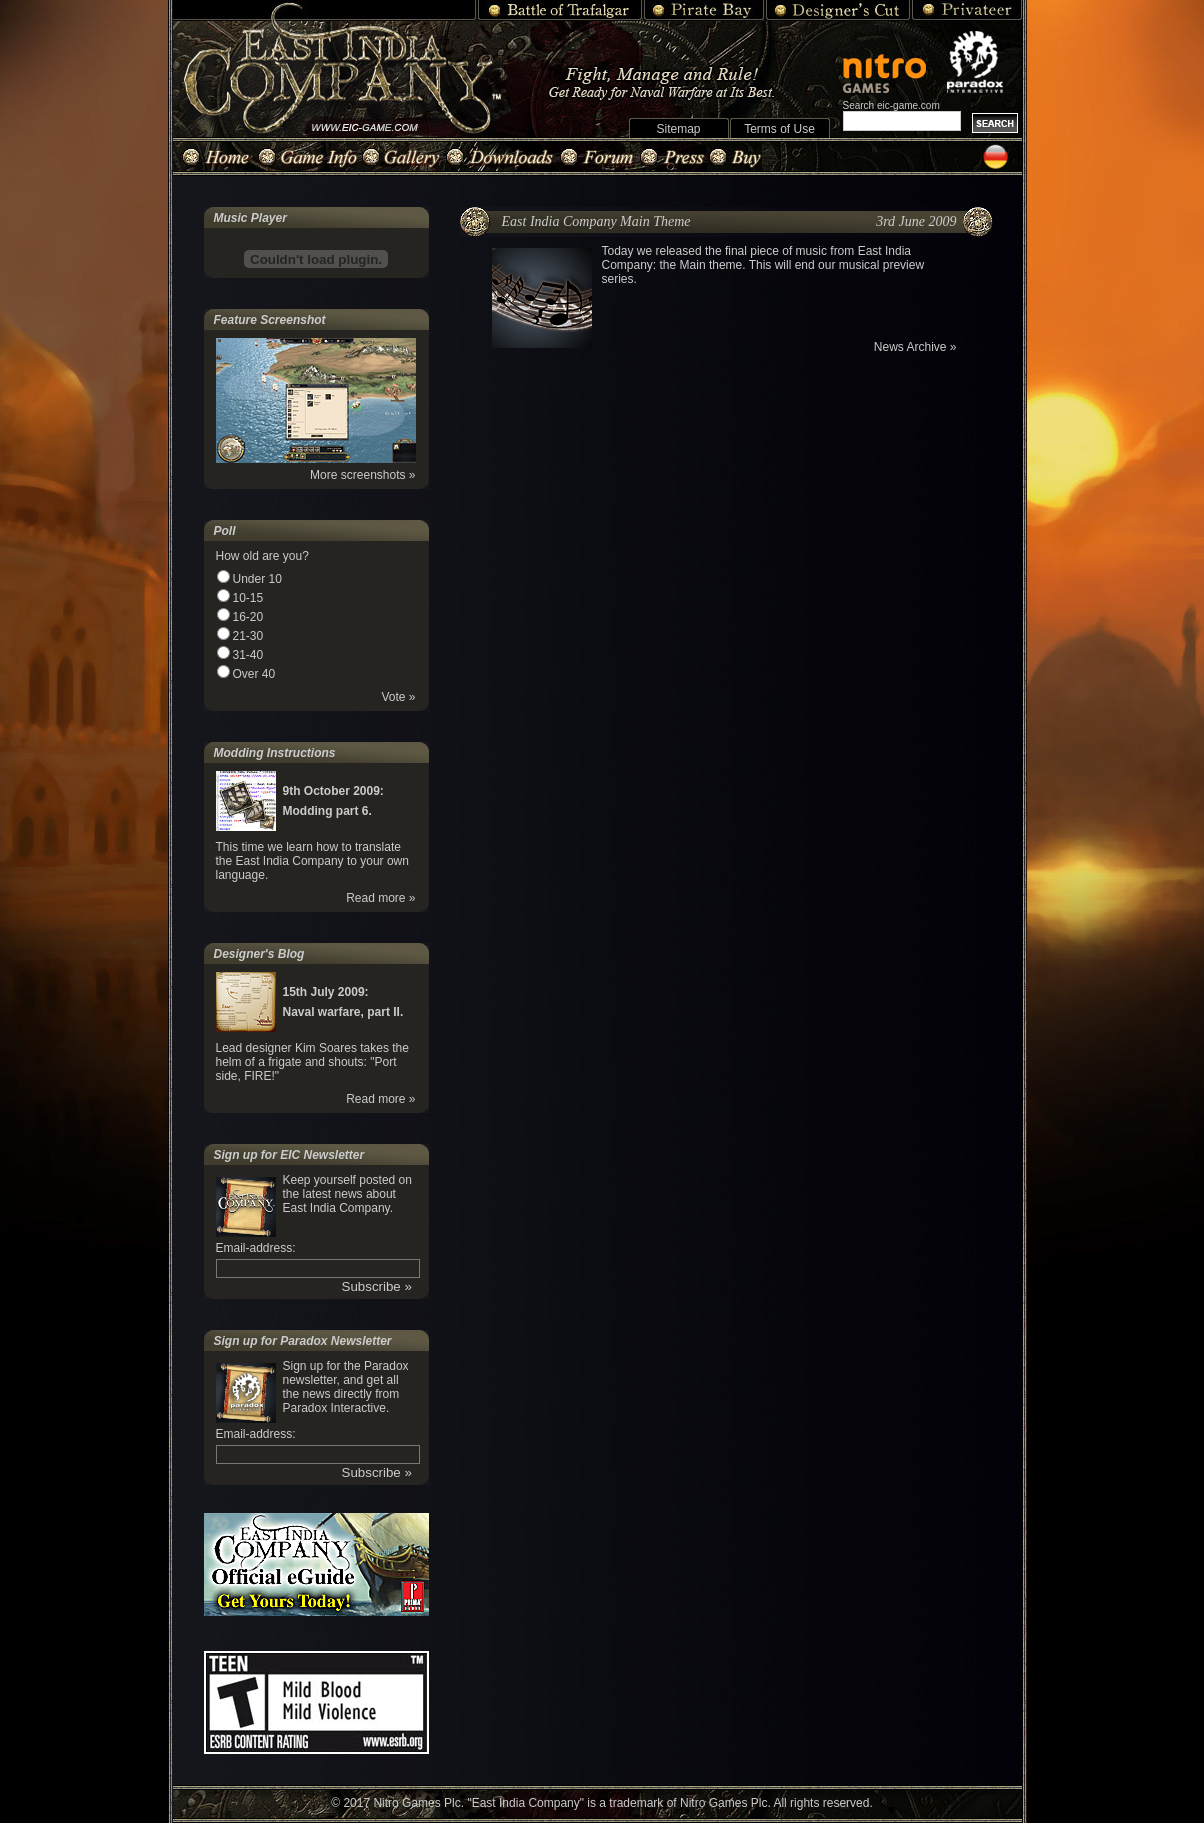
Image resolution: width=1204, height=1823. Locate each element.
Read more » (380, 898)
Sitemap (678, 129)
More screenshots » (362, 475)
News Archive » (915, 347)
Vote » (398, 697)
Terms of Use (779, 129)
